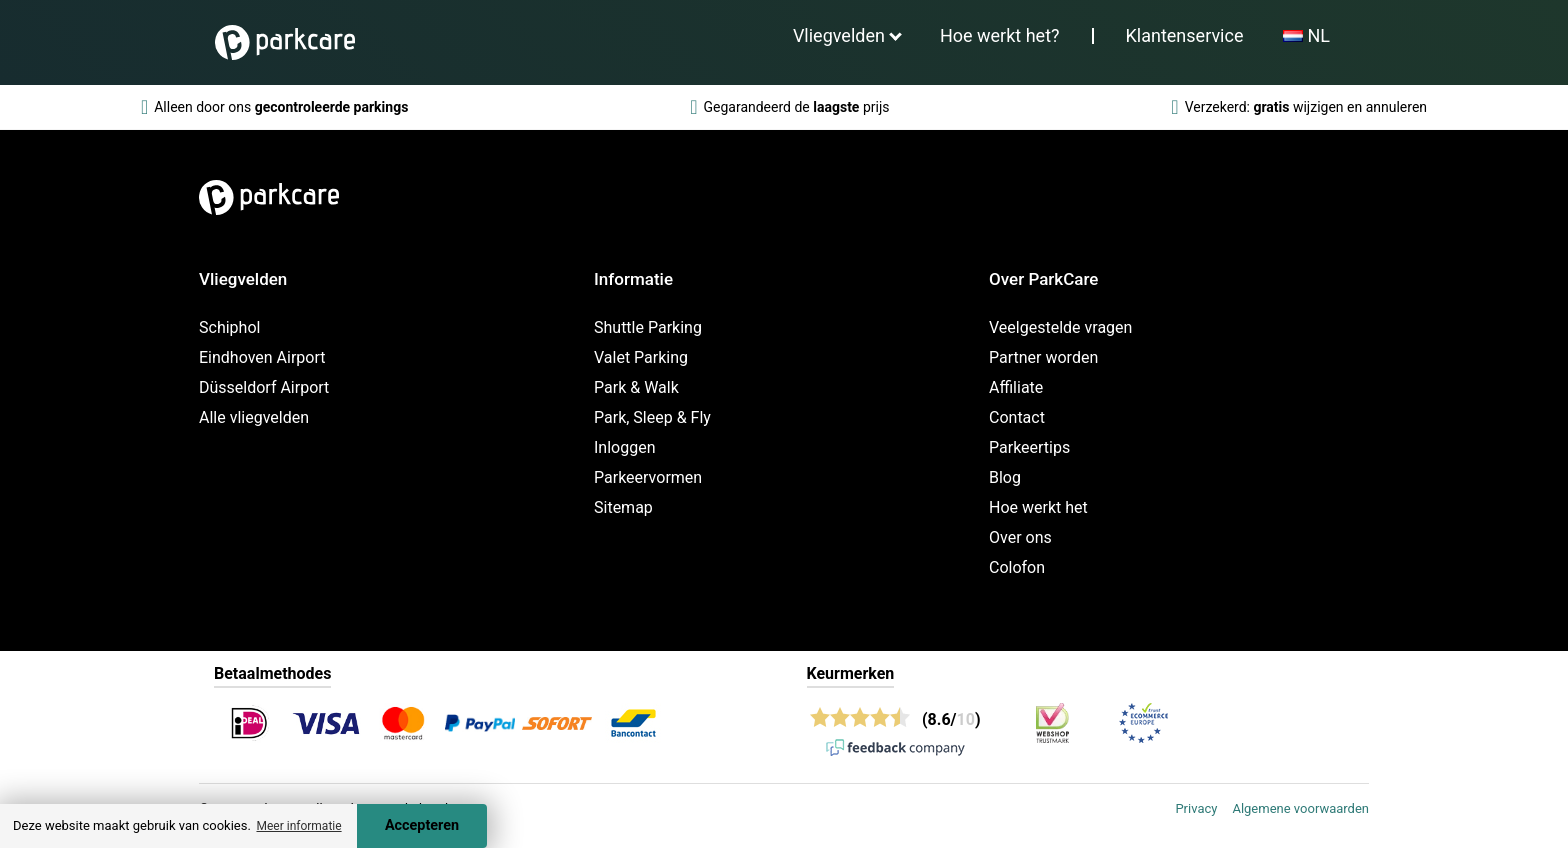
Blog (1005, 477)
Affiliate (1016, 387)
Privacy (1196, 808)
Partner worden (1043, 357)
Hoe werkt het (1038, 507)
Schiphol (229, 327)
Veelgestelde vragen (1060, 327)
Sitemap (623, 507)
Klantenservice (1185, 35)
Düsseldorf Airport (264, 387)
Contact (1017, 417)
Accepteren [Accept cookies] (422, 825)
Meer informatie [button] (298, 826)
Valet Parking (641, 357)
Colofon (1017, 567)
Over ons (1020, 537)
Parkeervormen (648, 477)
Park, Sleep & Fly (652, 417)
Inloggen (625, 447)
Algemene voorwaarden (1300, 808)
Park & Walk (636, 387)
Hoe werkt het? (1000, 35)
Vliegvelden (839, 35)
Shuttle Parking (648, 327)
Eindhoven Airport (262, 357)
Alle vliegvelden (254, 417)
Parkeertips (1029, 447)
